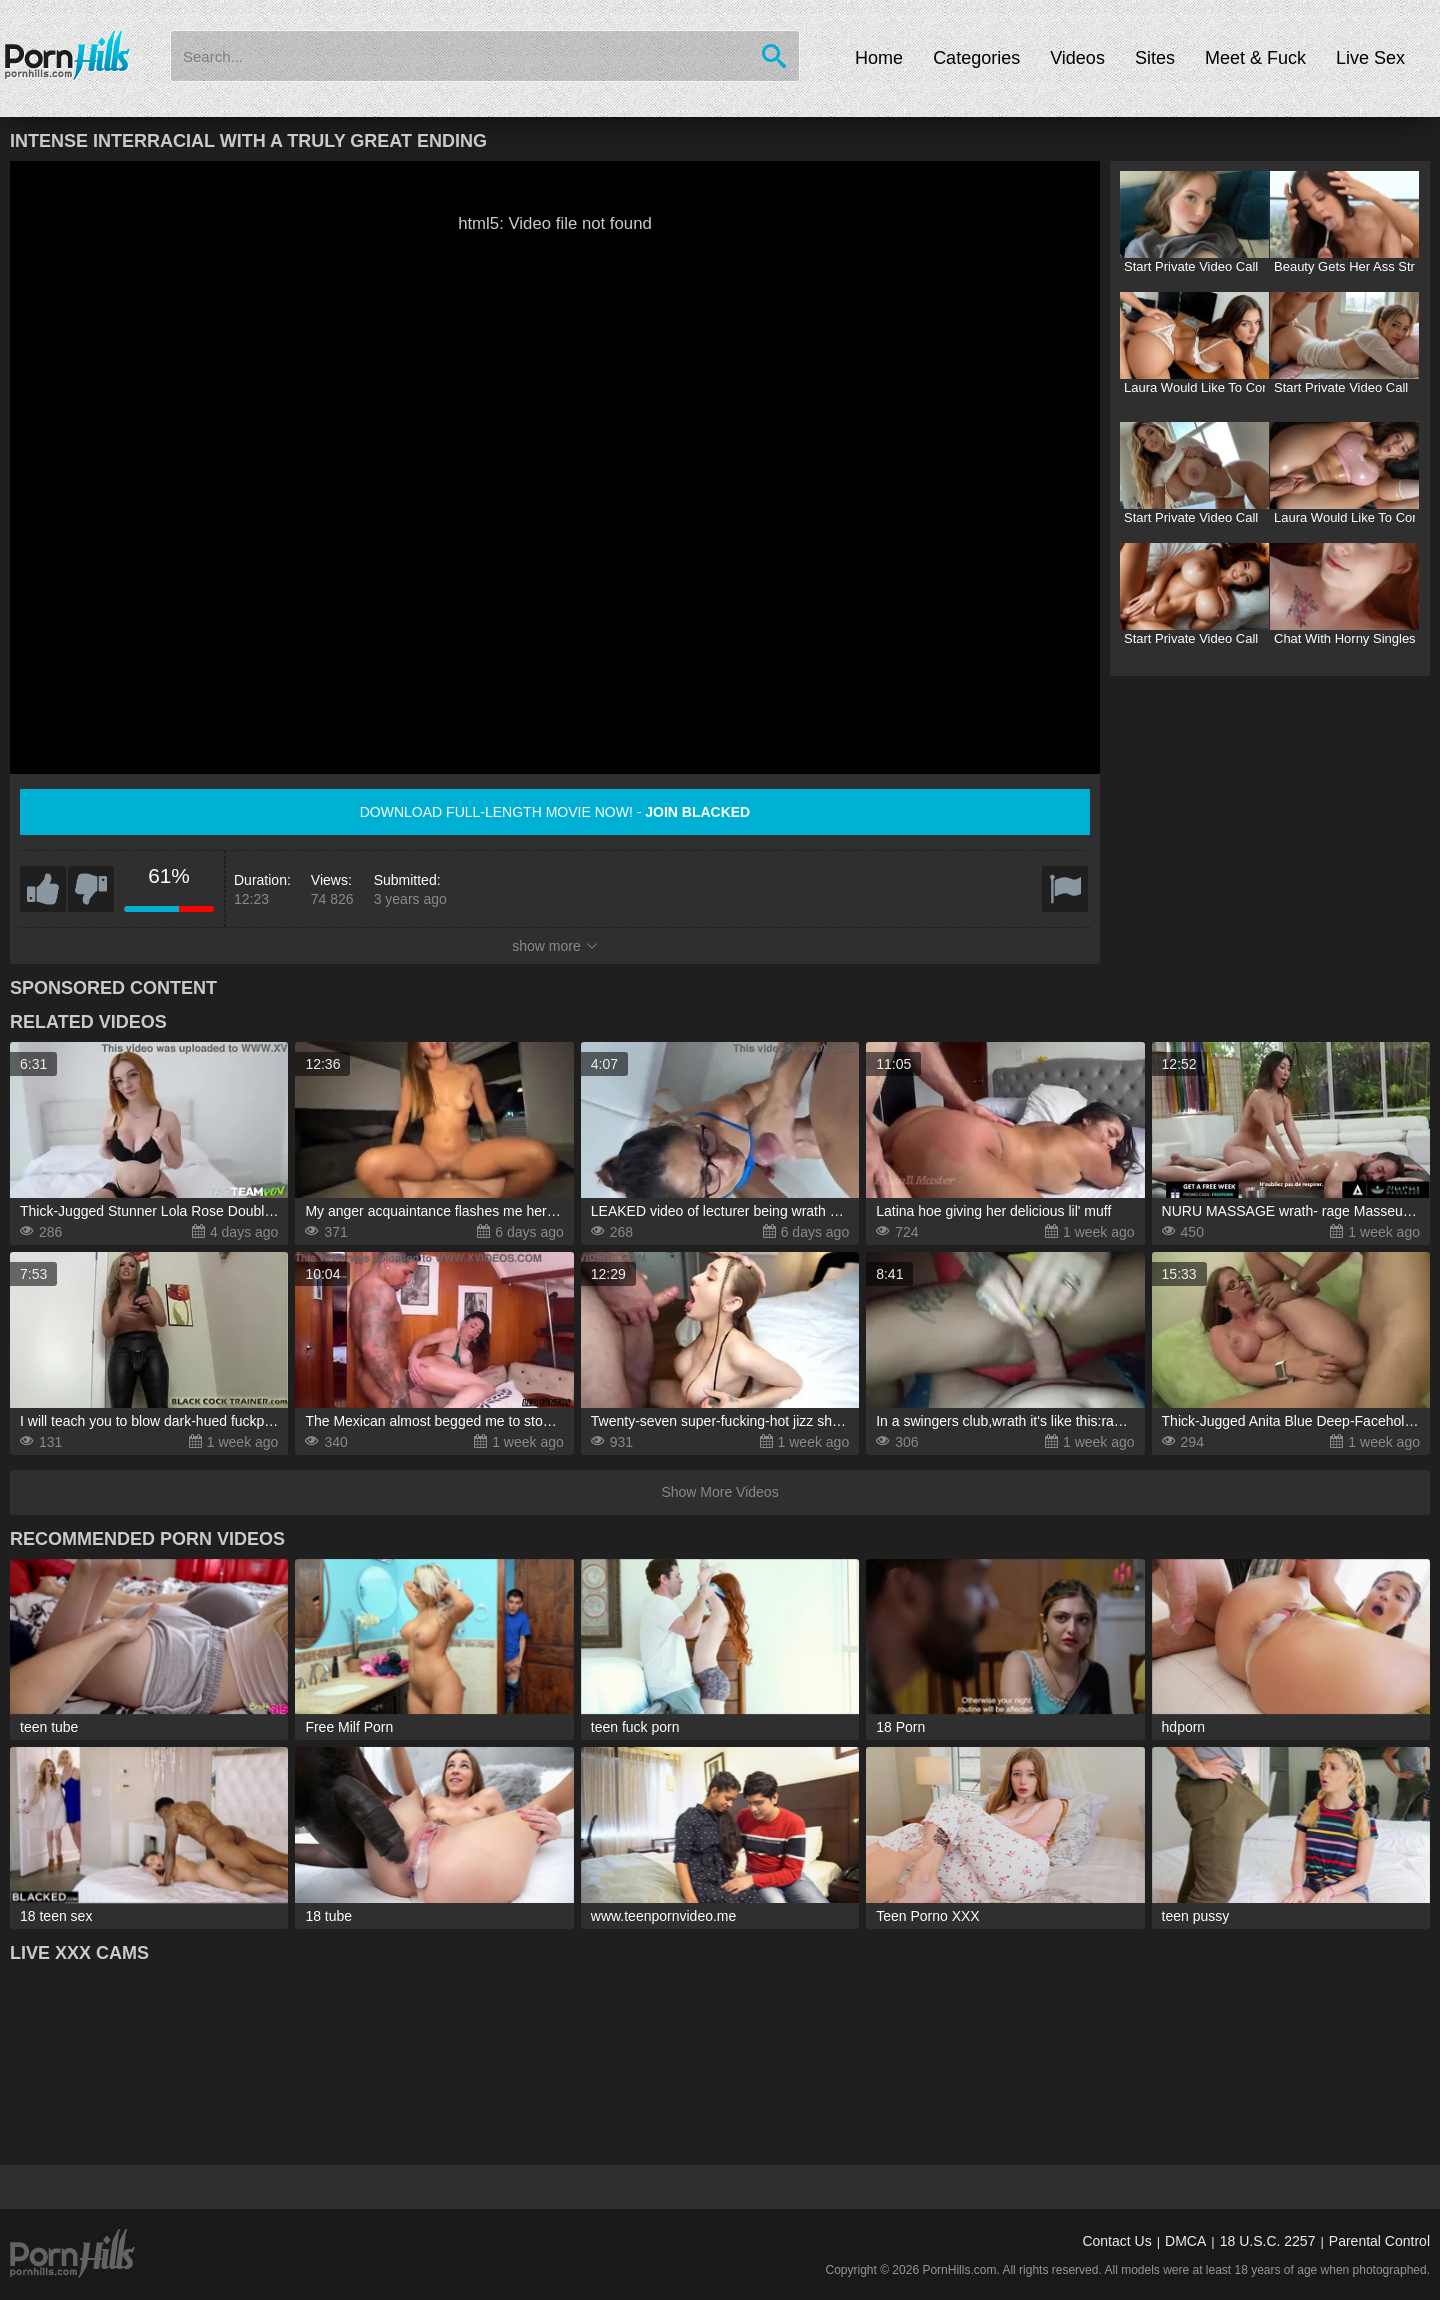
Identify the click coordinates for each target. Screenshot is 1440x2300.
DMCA (1185, 2241)
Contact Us (1116, 2241)
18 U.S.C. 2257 (1268, 2241)
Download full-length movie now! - (555, 812)
